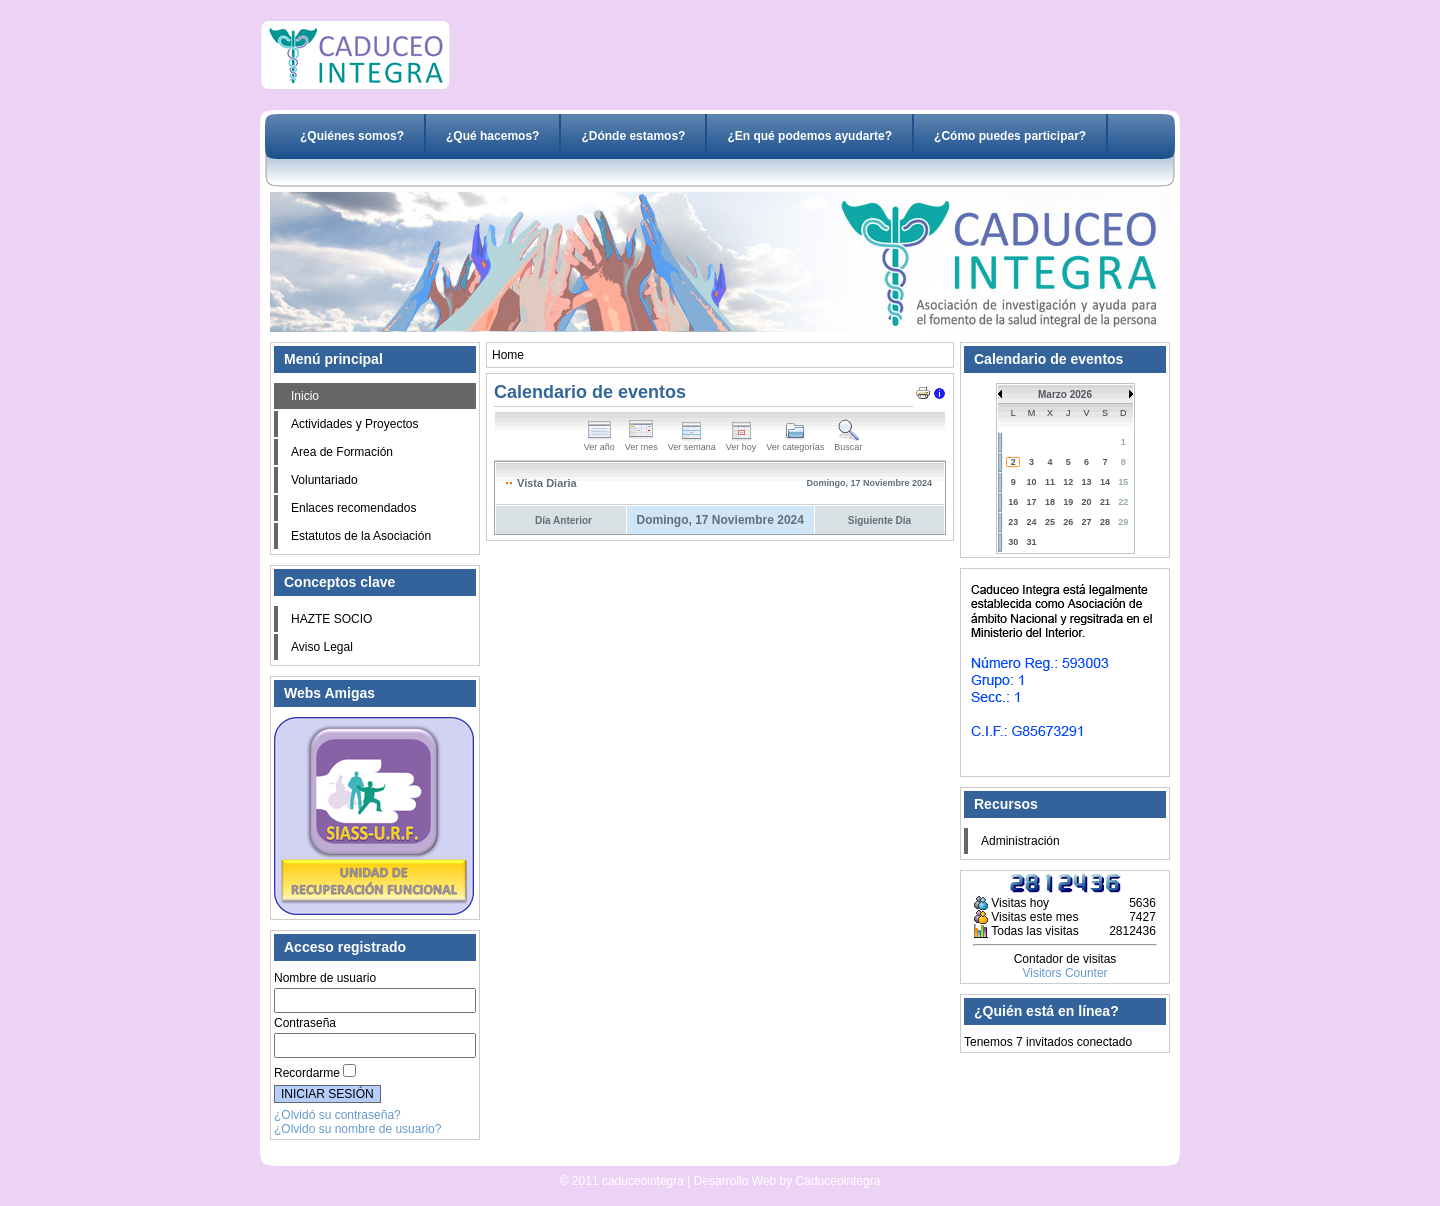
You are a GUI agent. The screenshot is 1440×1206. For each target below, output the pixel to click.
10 (1032, 482)
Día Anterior (563, 520)
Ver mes (641, 443)
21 (1105, 502)
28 (1105, 522)
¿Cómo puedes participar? (1010, 136)
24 (1032, 522)
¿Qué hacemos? (492, 136)
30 (1013, 542)
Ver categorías (795, 443)
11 (1050, 482)
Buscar (848, 443)
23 (1013, 522)
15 (1123, 482)
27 (1087, 522)
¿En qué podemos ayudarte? (809, 136)
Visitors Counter (1064, 973)
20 (1087, 502)
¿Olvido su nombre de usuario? (357, 1129)
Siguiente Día (879, 520)
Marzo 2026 (1065, 394)
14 (1105, 482)
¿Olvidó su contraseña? (337, 1115)
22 (1123, 502)
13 (1087, 482)
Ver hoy (741, 443)
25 (1050, 522)
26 (1068, 522)
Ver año (599, 443)
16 (1013, 502)
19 (1068, 502)
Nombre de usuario (325, 978)
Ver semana (692, 443)
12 (1068, 482)
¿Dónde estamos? (633, 136)
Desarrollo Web (668, 1158)
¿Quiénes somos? (352, 136)
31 (1032, 542)
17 (1032, 502)
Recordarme (307, 1073)
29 (1123, 522)
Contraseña (305, 1023)
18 (1050, 502)
